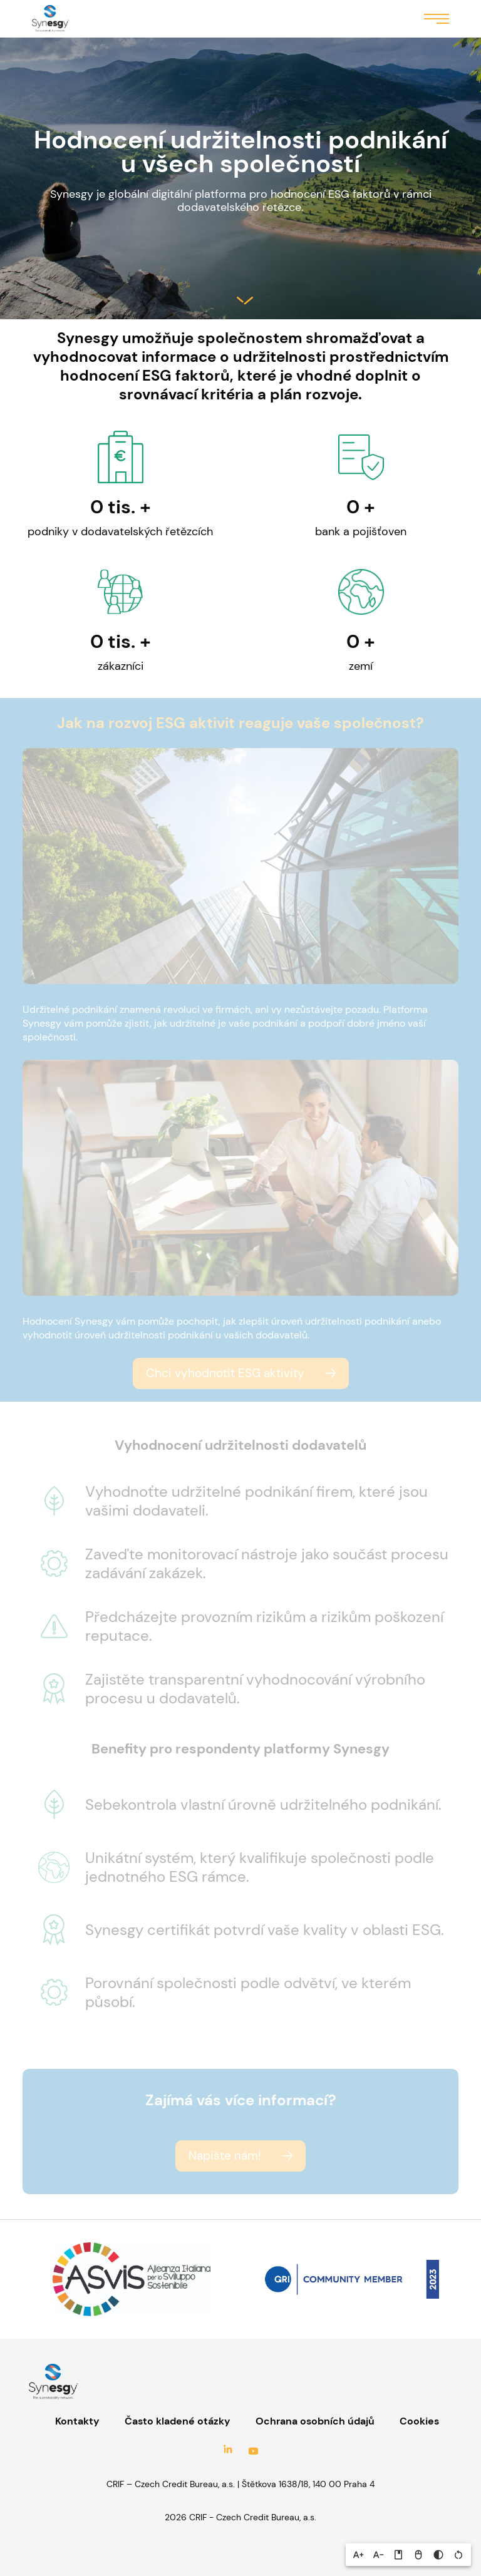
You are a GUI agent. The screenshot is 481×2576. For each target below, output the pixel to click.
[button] (358, 2554)
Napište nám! (225, 2155)
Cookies (419, 2421)
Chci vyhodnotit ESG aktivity (225, 1373)
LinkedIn (227, 2450)
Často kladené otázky (177, 2421)
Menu (436, 17)
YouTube (253, 2450)
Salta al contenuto (244, 300)
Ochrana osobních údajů (315, 2421)
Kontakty (77, 2421)
